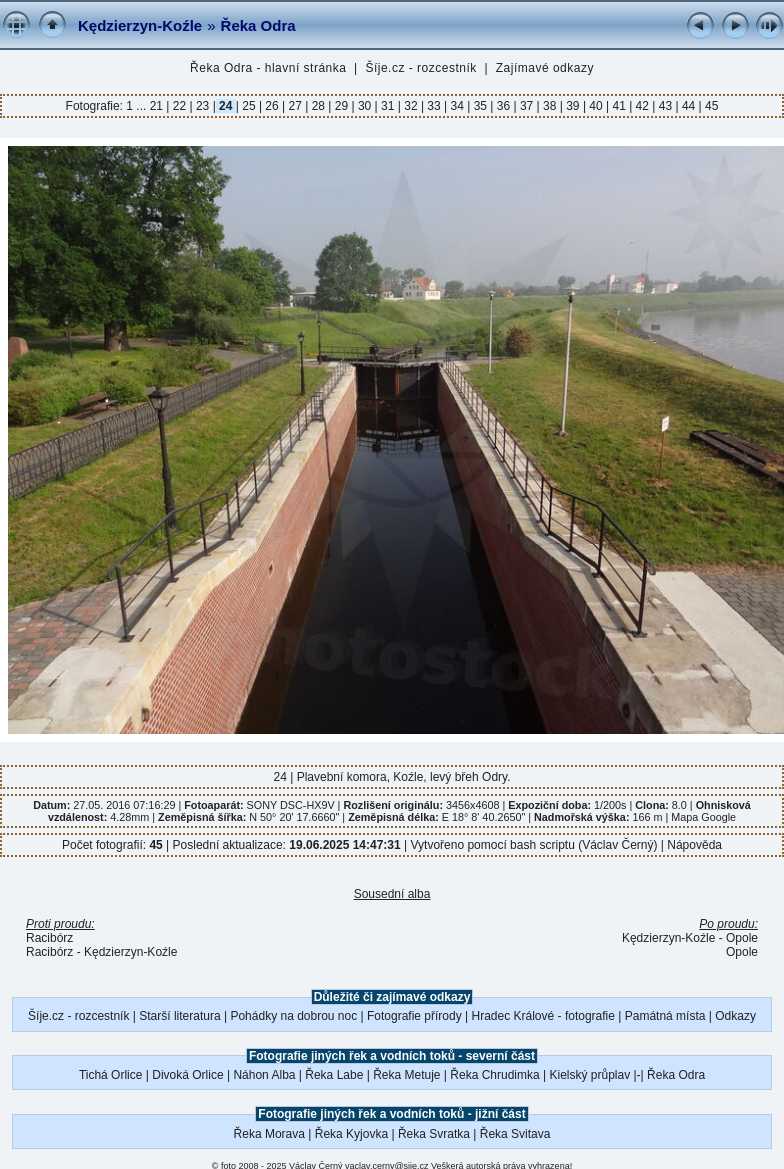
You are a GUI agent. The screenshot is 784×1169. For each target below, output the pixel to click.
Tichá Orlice (111, 1075)
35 (480, 106)
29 (341, 106)
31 (388, 106)
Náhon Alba (264, 1075)
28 (318, 106)
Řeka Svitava (515, 1134)
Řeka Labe (334, 1075)
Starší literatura (179, 1016)
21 (158, 106)
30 (365, 106)
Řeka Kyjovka (351, 1134)
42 (642, 106)
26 (272, 106)
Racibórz (49, 938)
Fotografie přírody (414, 1016)
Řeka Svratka (434, 1134)
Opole (742, 952)
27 (295, 106)
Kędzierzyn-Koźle (140, 25)
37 (527, 106)
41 (619, 106)
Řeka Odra (258, 25)
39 (573, 106)
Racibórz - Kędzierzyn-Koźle (101, 952)
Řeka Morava (269, 1134)
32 (411, 106)
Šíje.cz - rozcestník (420, 68)
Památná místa (665, 1016)
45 (710, 106)
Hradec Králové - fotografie (543, 1016)
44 (689, 106)
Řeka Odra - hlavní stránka (268, 68)
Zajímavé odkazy (545, 68)
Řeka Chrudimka (494, 1075)
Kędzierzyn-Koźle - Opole (690, 938)
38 (550, 106)
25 (249, 106)
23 (203, 106)
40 (596, 106)
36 (503, 106)
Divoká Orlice (187, 1075)
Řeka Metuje (406, 1075)
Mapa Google (703, 817)
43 (665, 106)
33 (434, 106)
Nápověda (694, 845)
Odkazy (735, 1016)
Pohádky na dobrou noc (293, 1016)
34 (457, 106)
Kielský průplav (589, 1075)
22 (179, 106)
